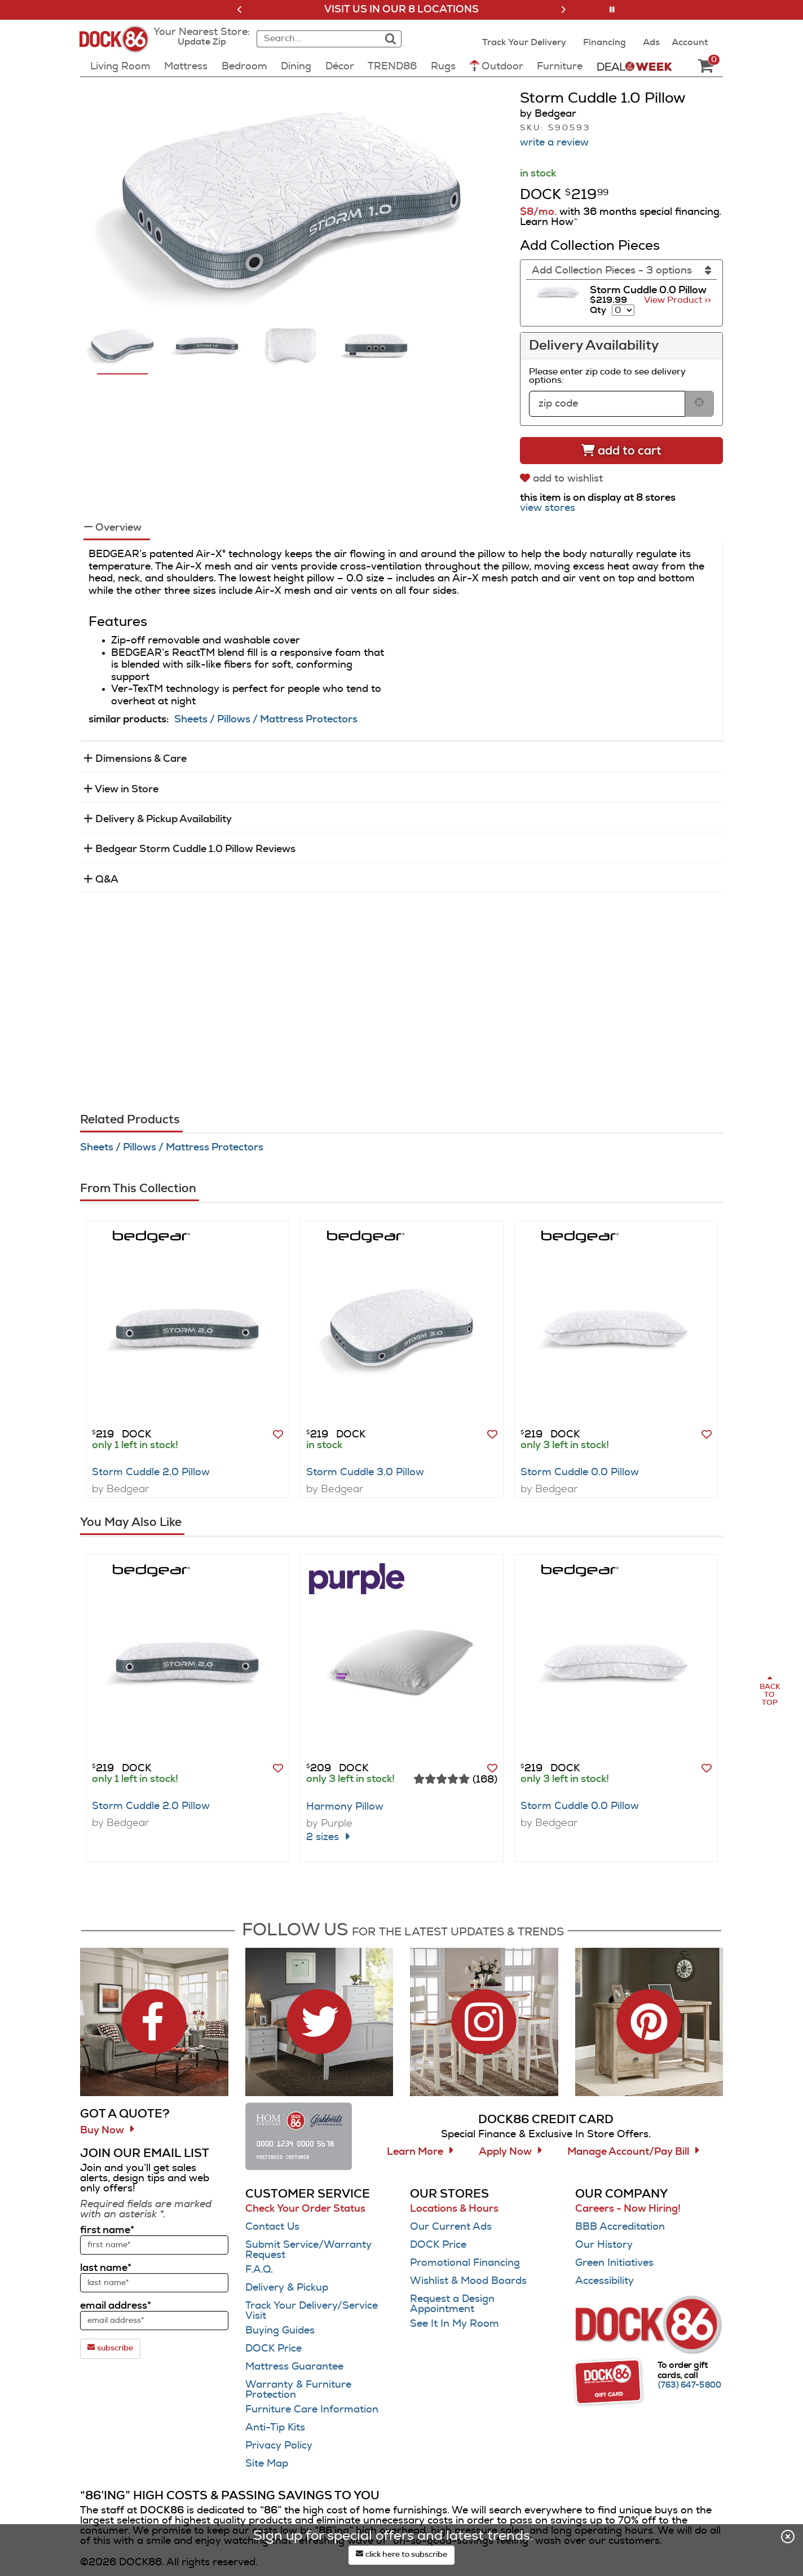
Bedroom (244, 66)
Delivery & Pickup (286, 2288)
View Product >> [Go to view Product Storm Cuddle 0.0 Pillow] (677, 300)
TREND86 (392, 66)
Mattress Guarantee (294, 2367)
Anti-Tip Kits (275, 2428)
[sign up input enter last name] (154, 2282)
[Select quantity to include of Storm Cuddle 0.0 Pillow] (623, 310)
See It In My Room (454, 2324)
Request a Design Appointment (452, 2304)
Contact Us (272, 2227)
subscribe (110, 2347)
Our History (604, 2245)
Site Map (266, 2464)
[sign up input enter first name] (154, 2245)
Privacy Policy (278, 2446)
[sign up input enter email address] (154, 2320)
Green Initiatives (614, 2263)
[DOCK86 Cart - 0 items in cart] (705, 66)
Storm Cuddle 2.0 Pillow (151, 1472)
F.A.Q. (259, 2270)
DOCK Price (273, 2349)
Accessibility (604, 2281)
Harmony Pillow (344, 1807)
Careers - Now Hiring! (628, 2209)
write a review (554, 143)
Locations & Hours (454, 2209)
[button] (239, 10)
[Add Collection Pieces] (621, 271)
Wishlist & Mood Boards (468, 2281)
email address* (115, 2306)
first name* (107, 2230)
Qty (598, 310)
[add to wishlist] (563, 478)
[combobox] (317, 38)
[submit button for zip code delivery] (699, 404)
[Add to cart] (621, 450)
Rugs (443, 66)
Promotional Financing (465, 2263)
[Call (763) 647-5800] (690, 2385)
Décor (339, 66)
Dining (296, 66)
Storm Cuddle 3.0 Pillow (365, 1472)
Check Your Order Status (305, 2209)
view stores (547, 508)
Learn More (415, 2152)
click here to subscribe (401, 2554)
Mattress (186, 66)
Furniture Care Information (311, 2410)
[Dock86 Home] (118, 46)
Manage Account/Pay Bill (628, 2152)
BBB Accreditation (620, 2227)
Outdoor (496, 66)
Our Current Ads (451, 2227)
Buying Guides (280, 2331)
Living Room (120, 66)
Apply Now (505, 2152)
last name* (105, 2268)
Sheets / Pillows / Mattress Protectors (266, 719)
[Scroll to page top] (769, 1691)
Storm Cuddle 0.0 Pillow (579, 1472)
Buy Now (102, 2130)
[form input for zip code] (607, 404)
